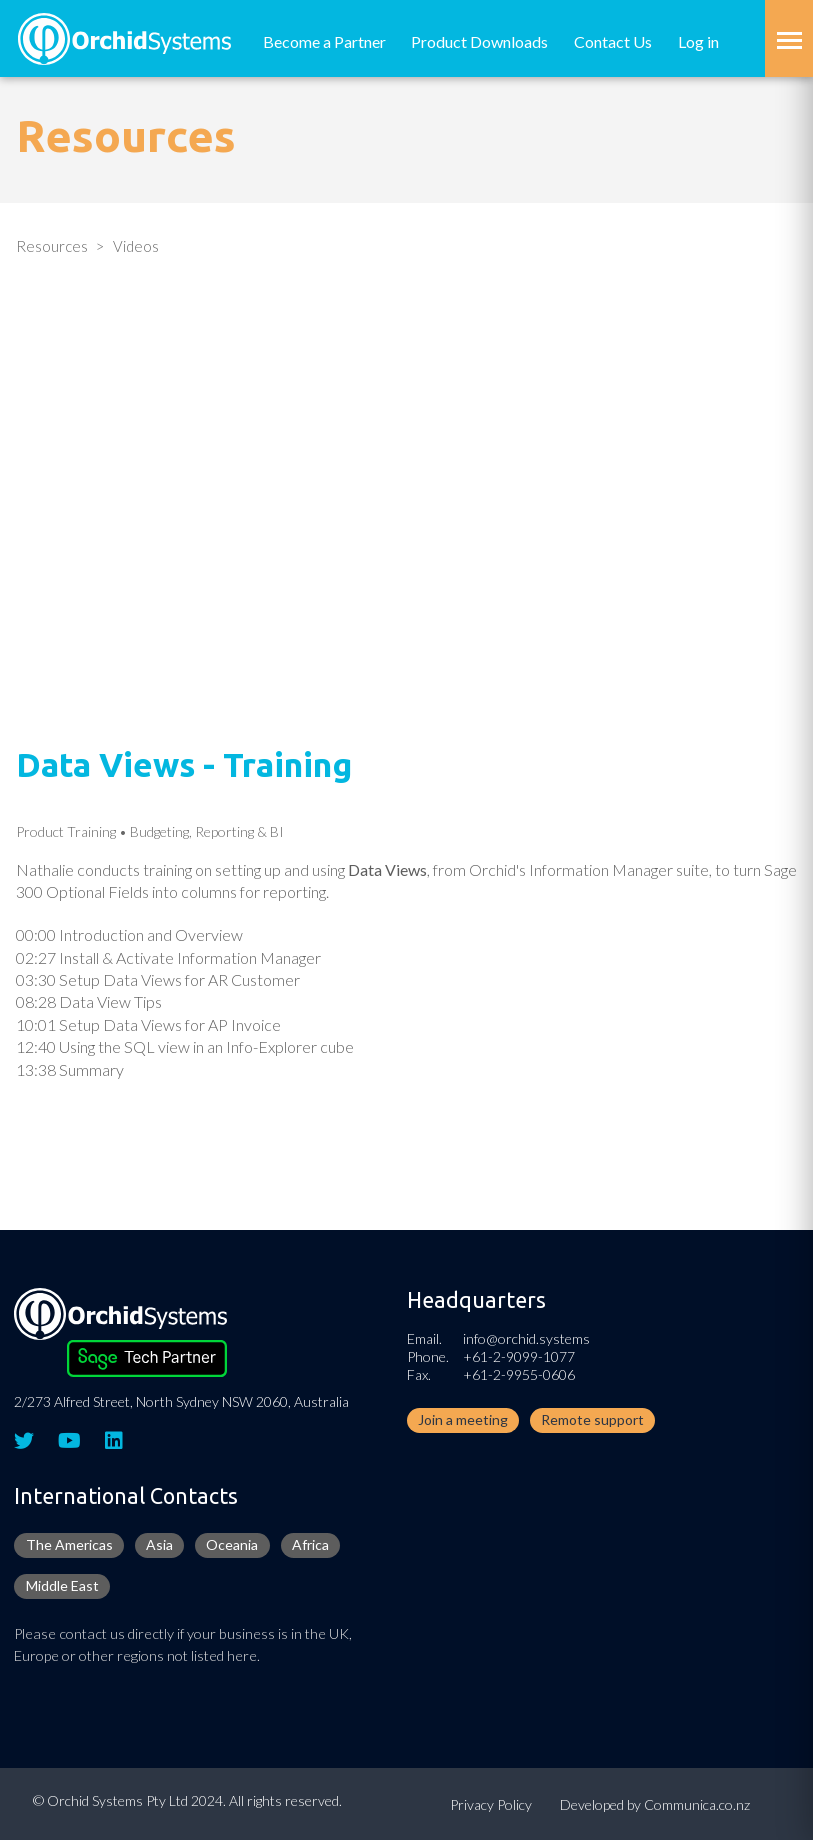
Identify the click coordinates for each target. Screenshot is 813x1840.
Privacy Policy (491, 1804)
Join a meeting (463, 1419)
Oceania (232, 1544)
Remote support (592, 1419)
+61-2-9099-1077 (519, 1356)
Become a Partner (324, 41)
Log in (698, 41)
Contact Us (613, 41)
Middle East (62, 1585)
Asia (159, 1544)
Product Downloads (479, 41)
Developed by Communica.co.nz (655, 1804)
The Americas (69, 1544)
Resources (52, 246)
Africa (310, 1544)
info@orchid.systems (526, 1338)
